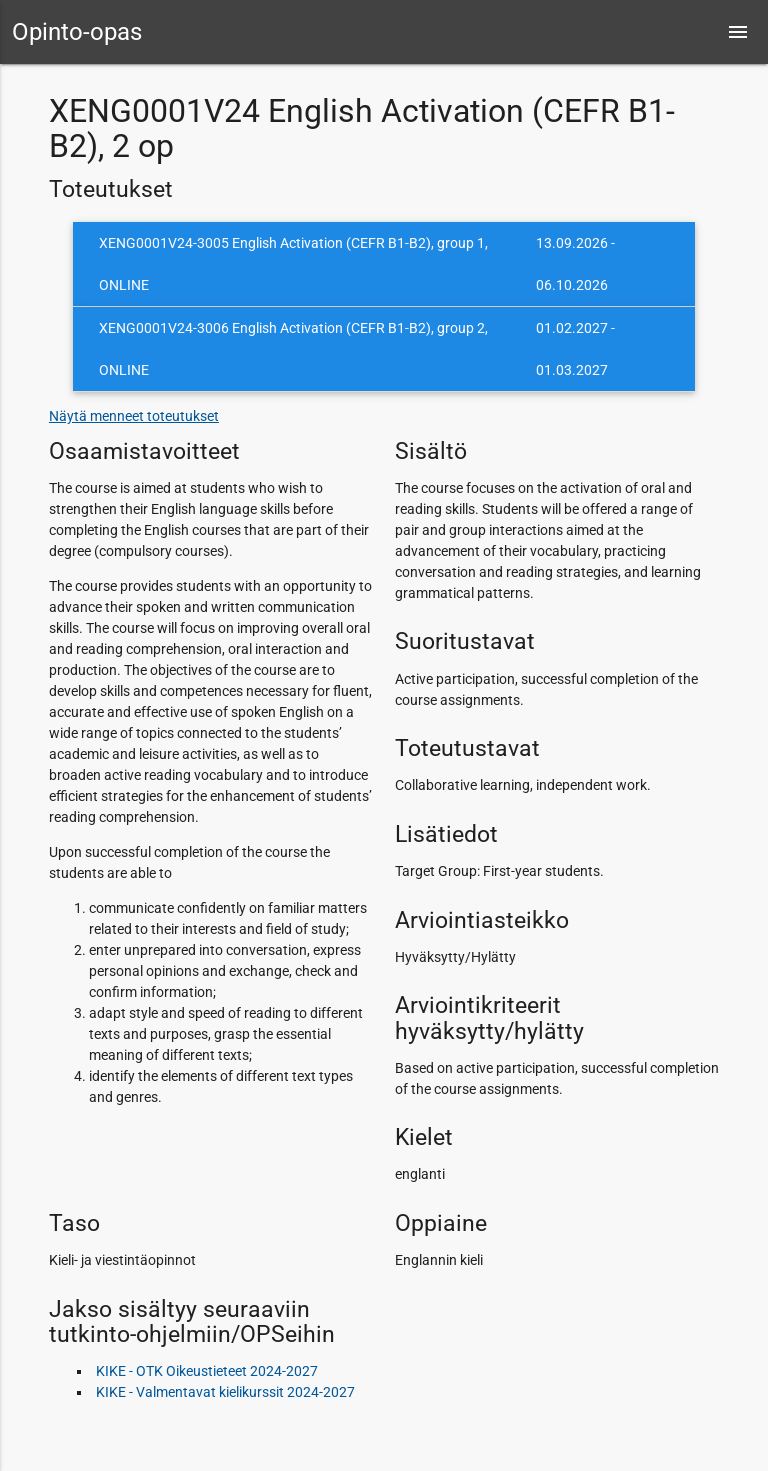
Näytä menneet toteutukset (134, 416)
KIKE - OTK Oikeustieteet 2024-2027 (207, 1371)
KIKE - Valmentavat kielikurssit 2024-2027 (225, 1392)
